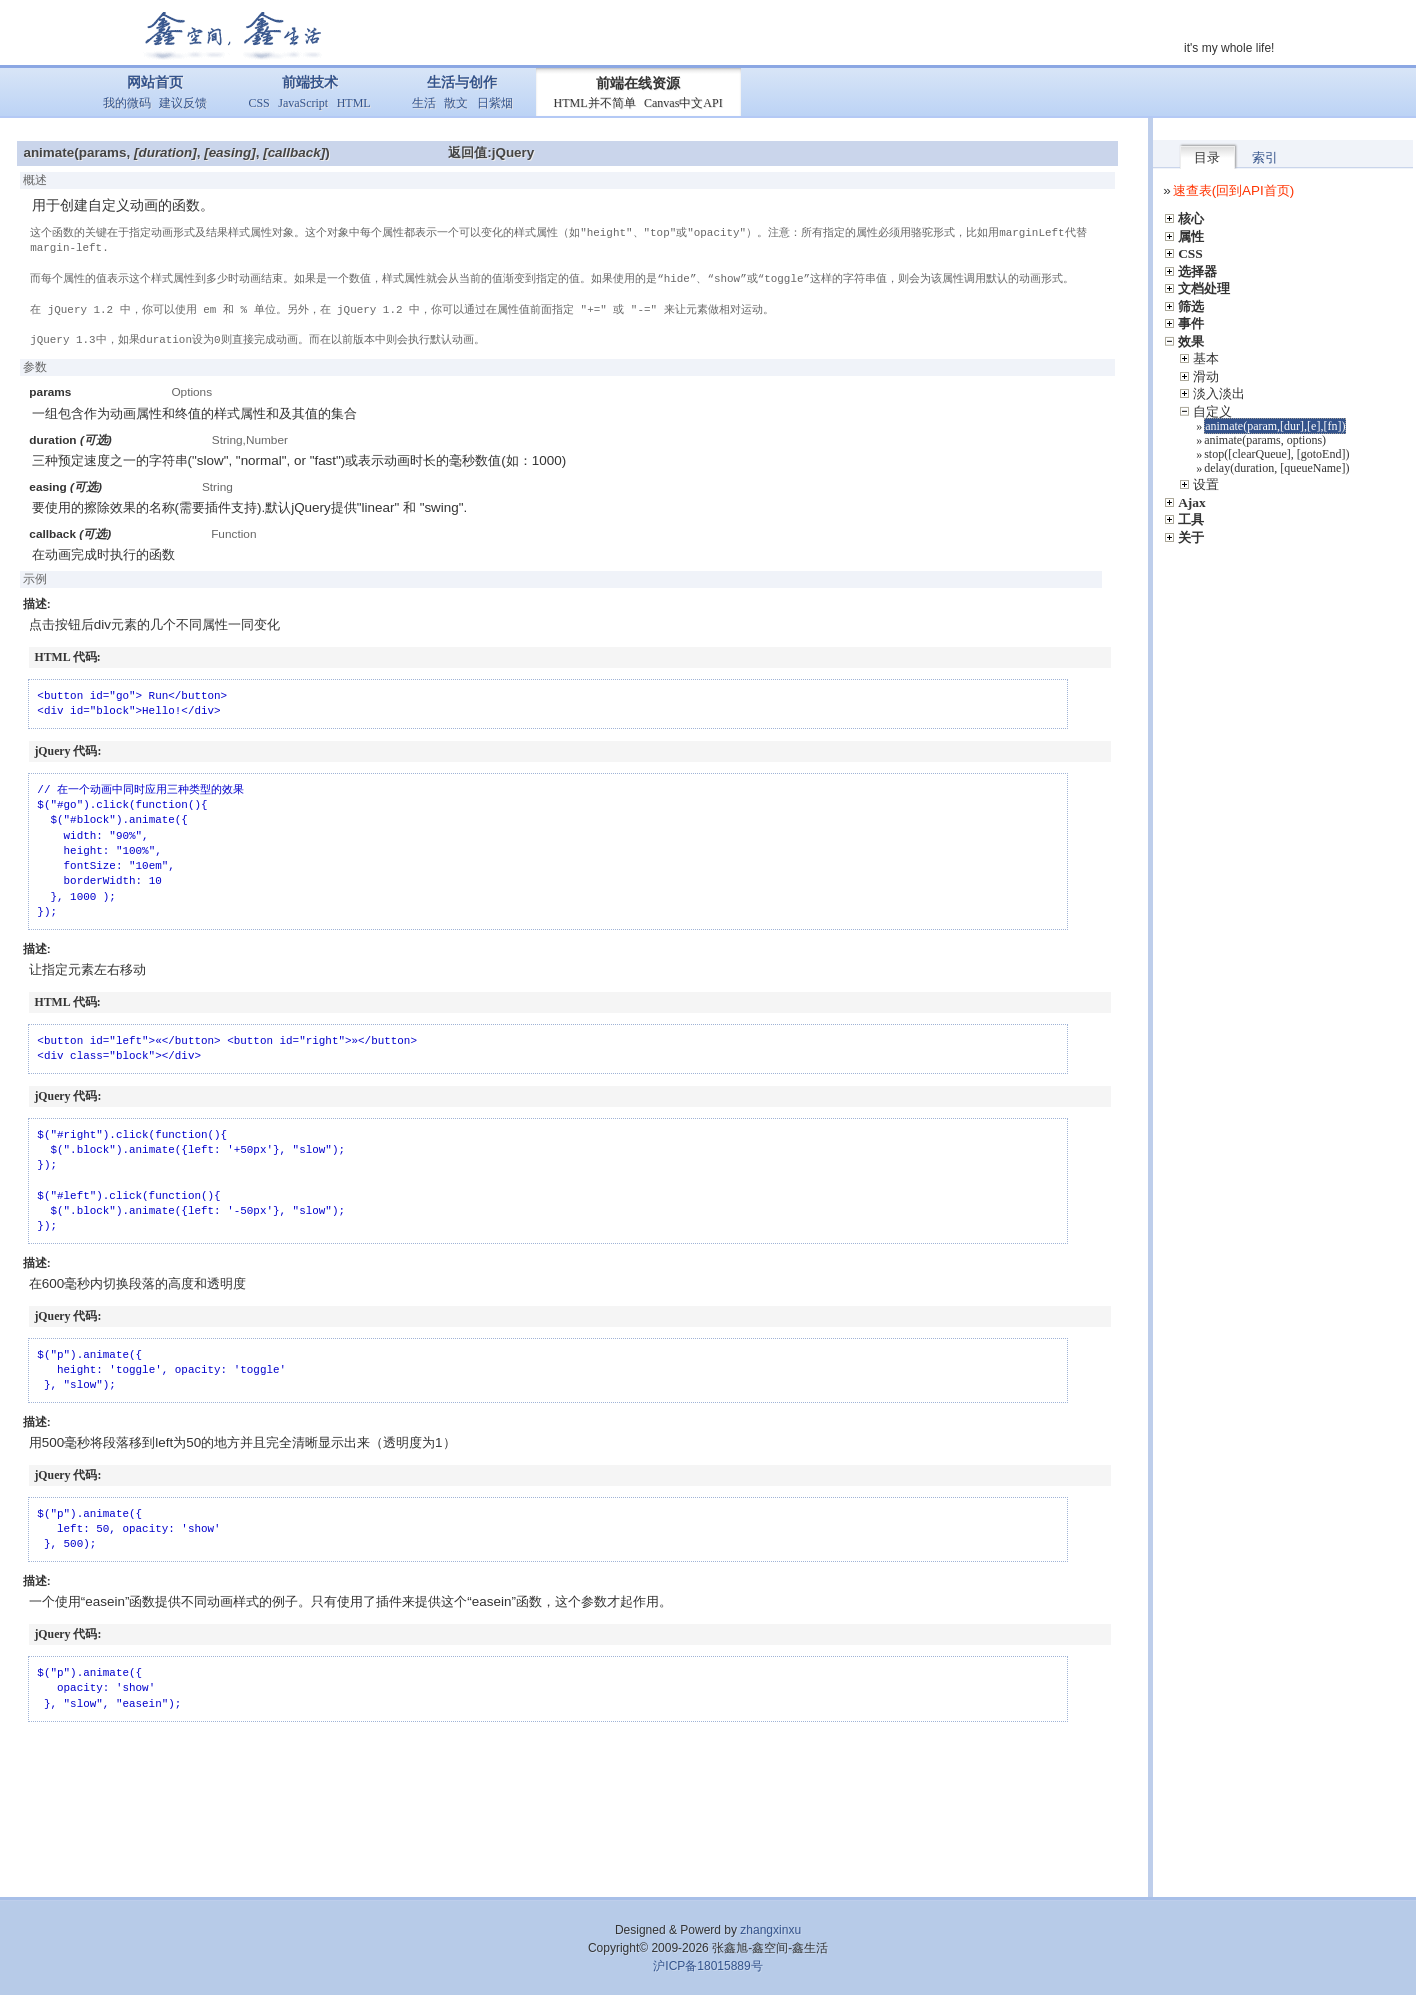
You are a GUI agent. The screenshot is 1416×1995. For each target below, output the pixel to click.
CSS (258, 103)
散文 (456, 103)
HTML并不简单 (595, 103)
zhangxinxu (770, 1930)
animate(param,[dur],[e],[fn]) (1275, 426)
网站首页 (155, 82)
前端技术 (310, 82)
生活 (424, 103)
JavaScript (303, 103)
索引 (1265, 157)
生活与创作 (462, 82)
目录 (1207, 157)
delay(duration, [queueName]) (1276, 468)
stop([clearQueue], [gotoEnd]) (1276, 454)
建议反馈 (183, 103)
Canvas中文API (683, 103)
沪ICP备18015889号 (707, 1966)
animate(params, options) (1265, 440)
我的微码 (127, 103)
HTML (354, 103)
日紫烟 (495, 103)
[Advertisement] (574, 1807)
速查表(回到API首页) (1234, 190)
